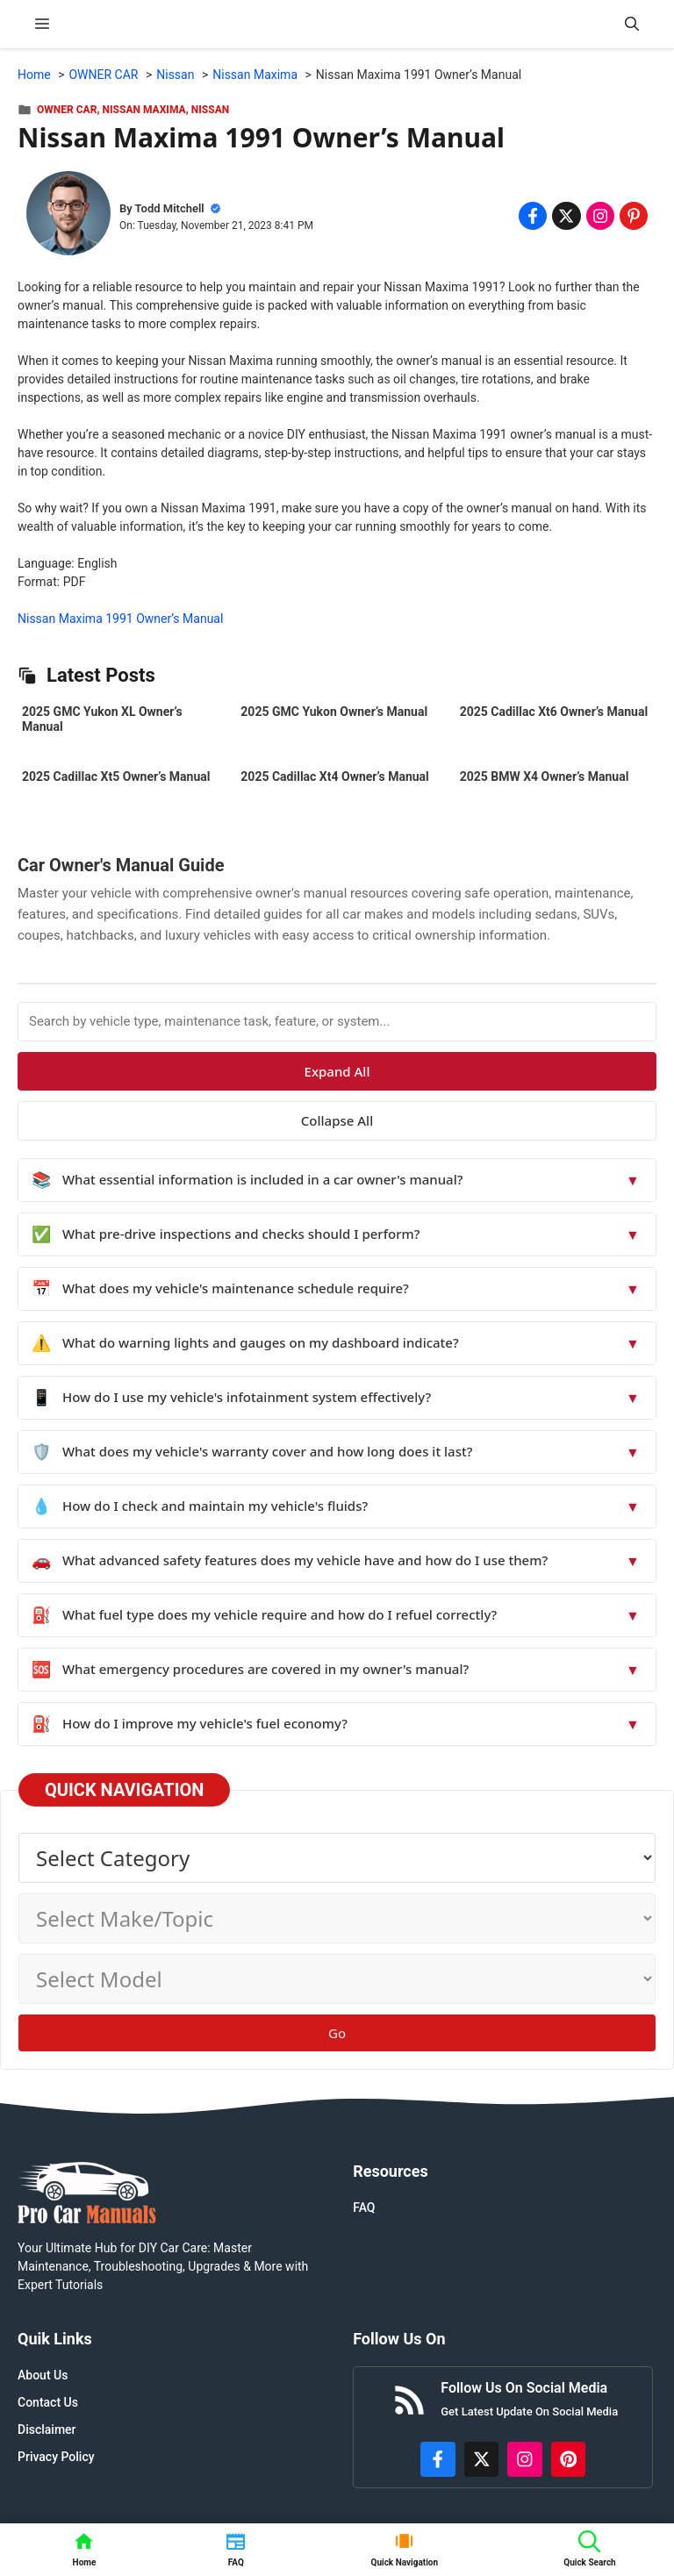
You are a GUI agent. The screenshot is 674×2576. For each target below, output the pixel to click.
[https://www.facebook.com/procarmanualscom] (437, 2459)
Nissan (210, 110)
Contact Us (48, 2402)
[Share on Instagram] (600, 216)
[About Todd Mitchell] (68, 216)
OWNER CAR (67, 110)
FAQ (364, 2207)
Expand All (337, 1071)
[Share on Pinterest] (634, 216)
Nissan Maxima (144, 110)
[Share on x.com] (566, 216)
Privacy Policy (56, 2457)
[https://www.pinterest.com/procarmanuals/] (568, 2459)
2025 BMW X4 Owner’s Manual (544, 776)
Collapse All (337, 1120)
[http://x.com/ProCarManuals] (481, 2459)
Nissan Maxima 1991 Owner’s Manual (120, 619)
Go (337, 2033)
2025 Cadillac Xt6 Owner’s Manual (554, 712)
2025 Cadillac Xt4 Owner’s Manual (334, 776)
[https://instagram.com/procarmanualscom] (524, 2459)
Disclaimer (47, 2429)
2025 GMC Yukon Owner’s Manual (333, 712)
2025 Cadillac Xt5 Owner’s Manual (116, 776)
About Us (43, 2375)
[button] (631, 24)
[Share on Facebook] (533, 216)
